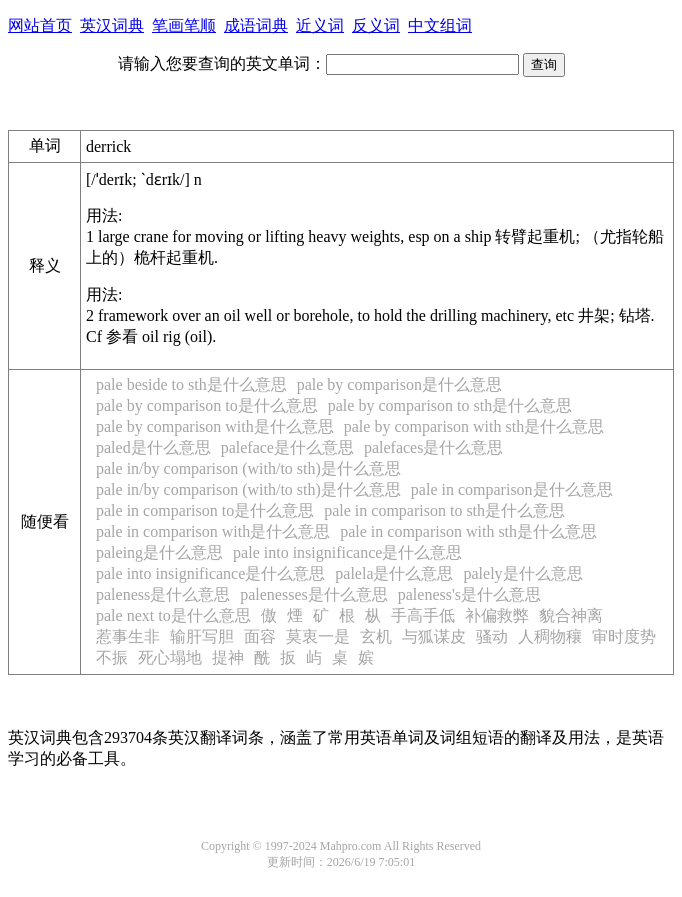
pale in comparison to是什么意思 (205, 510)
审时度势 (624, 636)
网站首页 (40, 25)
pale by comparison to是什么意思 (207, 405)
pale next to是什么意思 (173, 615)
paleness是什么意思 (163, 594)
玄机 (376, 636)
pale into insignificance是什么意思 (347, 552)
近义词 (320, 25)
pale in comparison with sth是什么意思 (468, 531)
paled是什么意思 (153, 447)
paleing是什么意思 (159, 552)
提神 (228, 657)
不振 (112, 657)
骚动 (492, 636)
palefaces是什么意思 (434, 447)
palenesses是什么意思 (314, 594)
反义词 (376, 25)
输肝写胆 (202, 636)
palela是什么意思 (394, 573)
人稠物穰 (550, 636)
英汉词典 (112, 25)
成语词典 (256, 25)
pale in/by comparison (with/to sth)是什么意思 (248, 468)
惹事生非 (128, 636)
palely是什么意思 (522, 573)
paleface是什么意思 (287, 447)
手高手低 (423, 615)
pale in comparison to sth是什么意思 (444, 510)
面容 (260, 636)
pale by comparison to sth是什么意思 (450, 405)
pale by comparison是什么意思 (399, 384)
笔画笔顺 (184, 25)
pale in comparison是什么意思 (512, 489)
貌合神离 (571, 615)
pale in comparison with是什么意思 (213, 531)
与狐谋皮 (434, 636)
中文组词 (440, 25)
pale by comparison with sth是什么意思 (474, 426)
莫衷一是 (318, 636)
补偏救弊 (497, 615)
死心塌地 (170, 657)
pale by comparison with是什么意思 (215, 426)
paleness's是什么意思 (469, 594)
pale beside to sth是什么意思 (191, 384)
